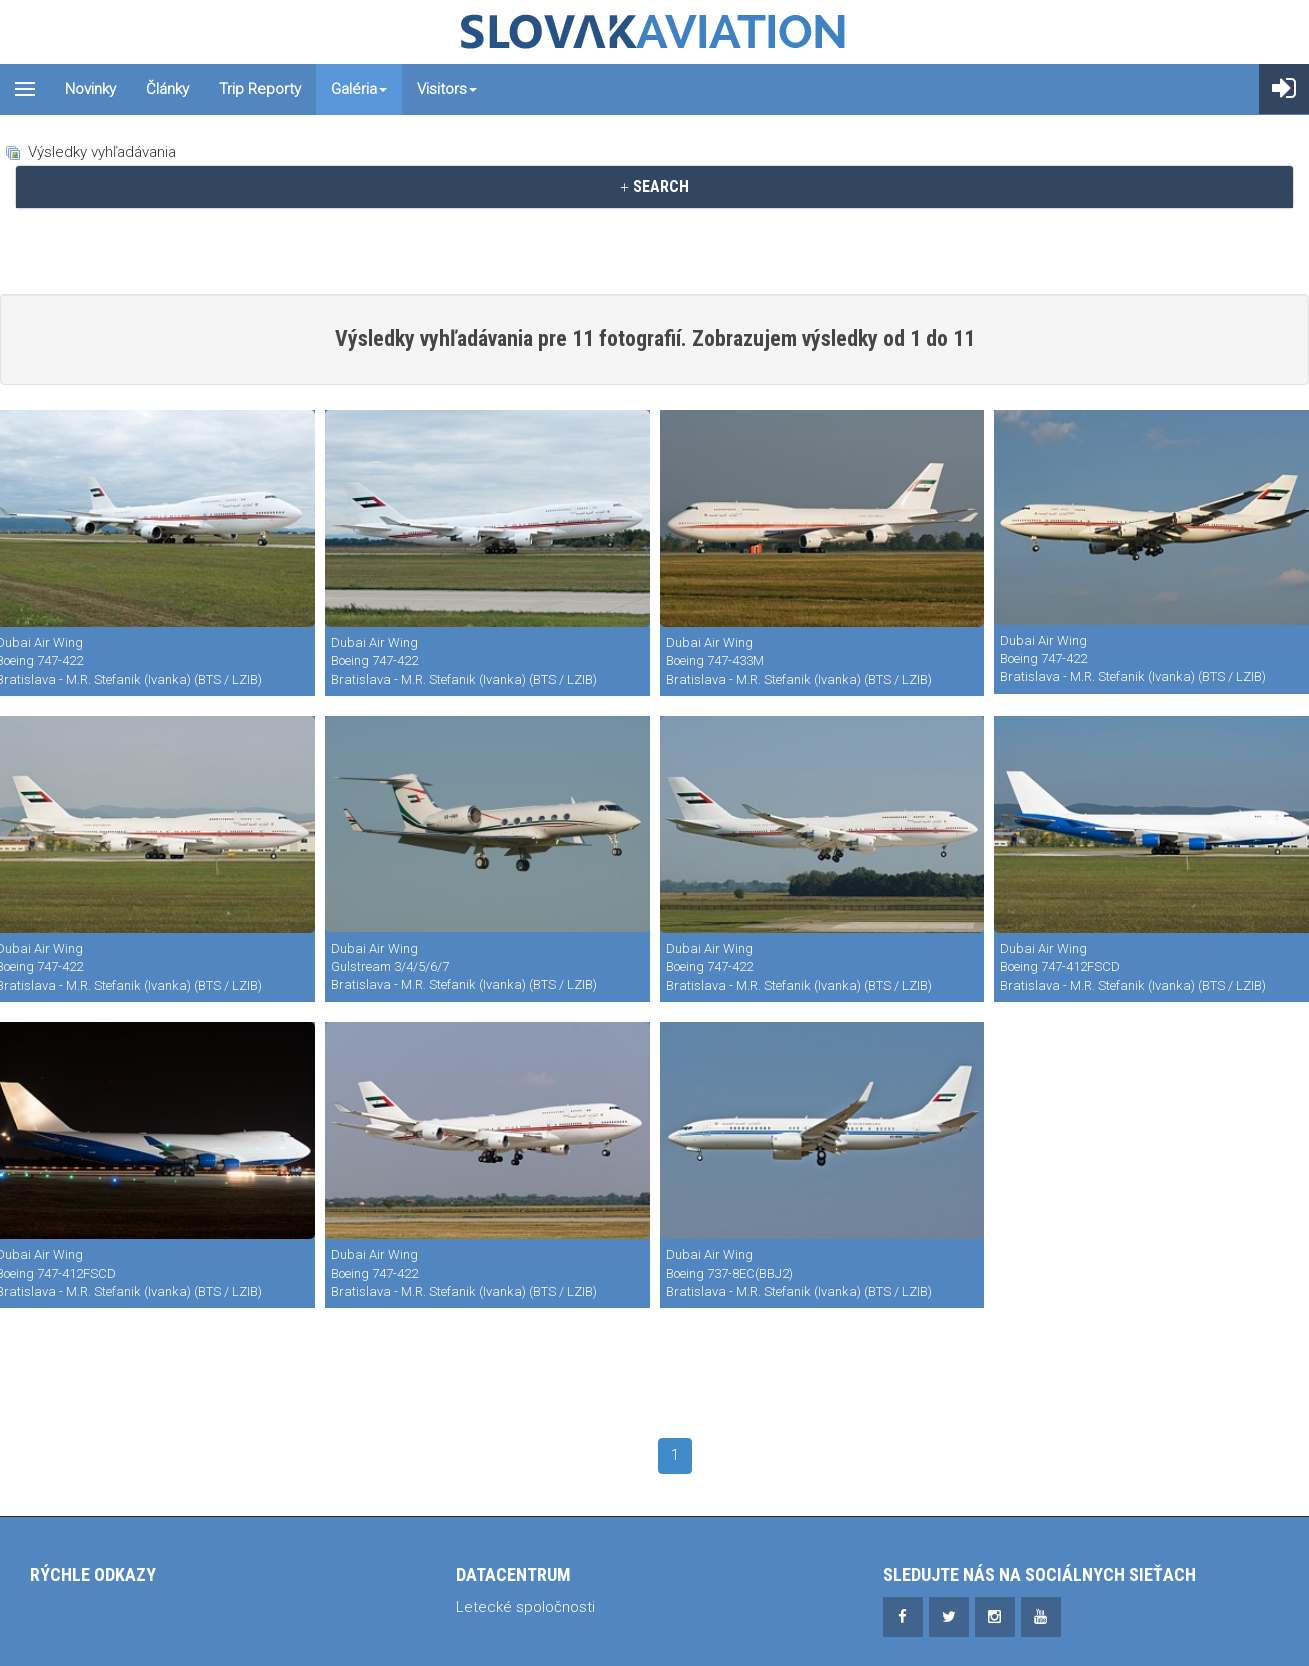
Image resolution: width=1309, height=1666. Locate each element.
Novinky (90, 89)
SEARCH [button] (654, 186)
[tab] (654, 187)
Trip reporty (260, 89)
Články (167, 89)
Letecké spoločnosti (525, 1607)
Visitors (447, 89)
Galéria (359, 89)
